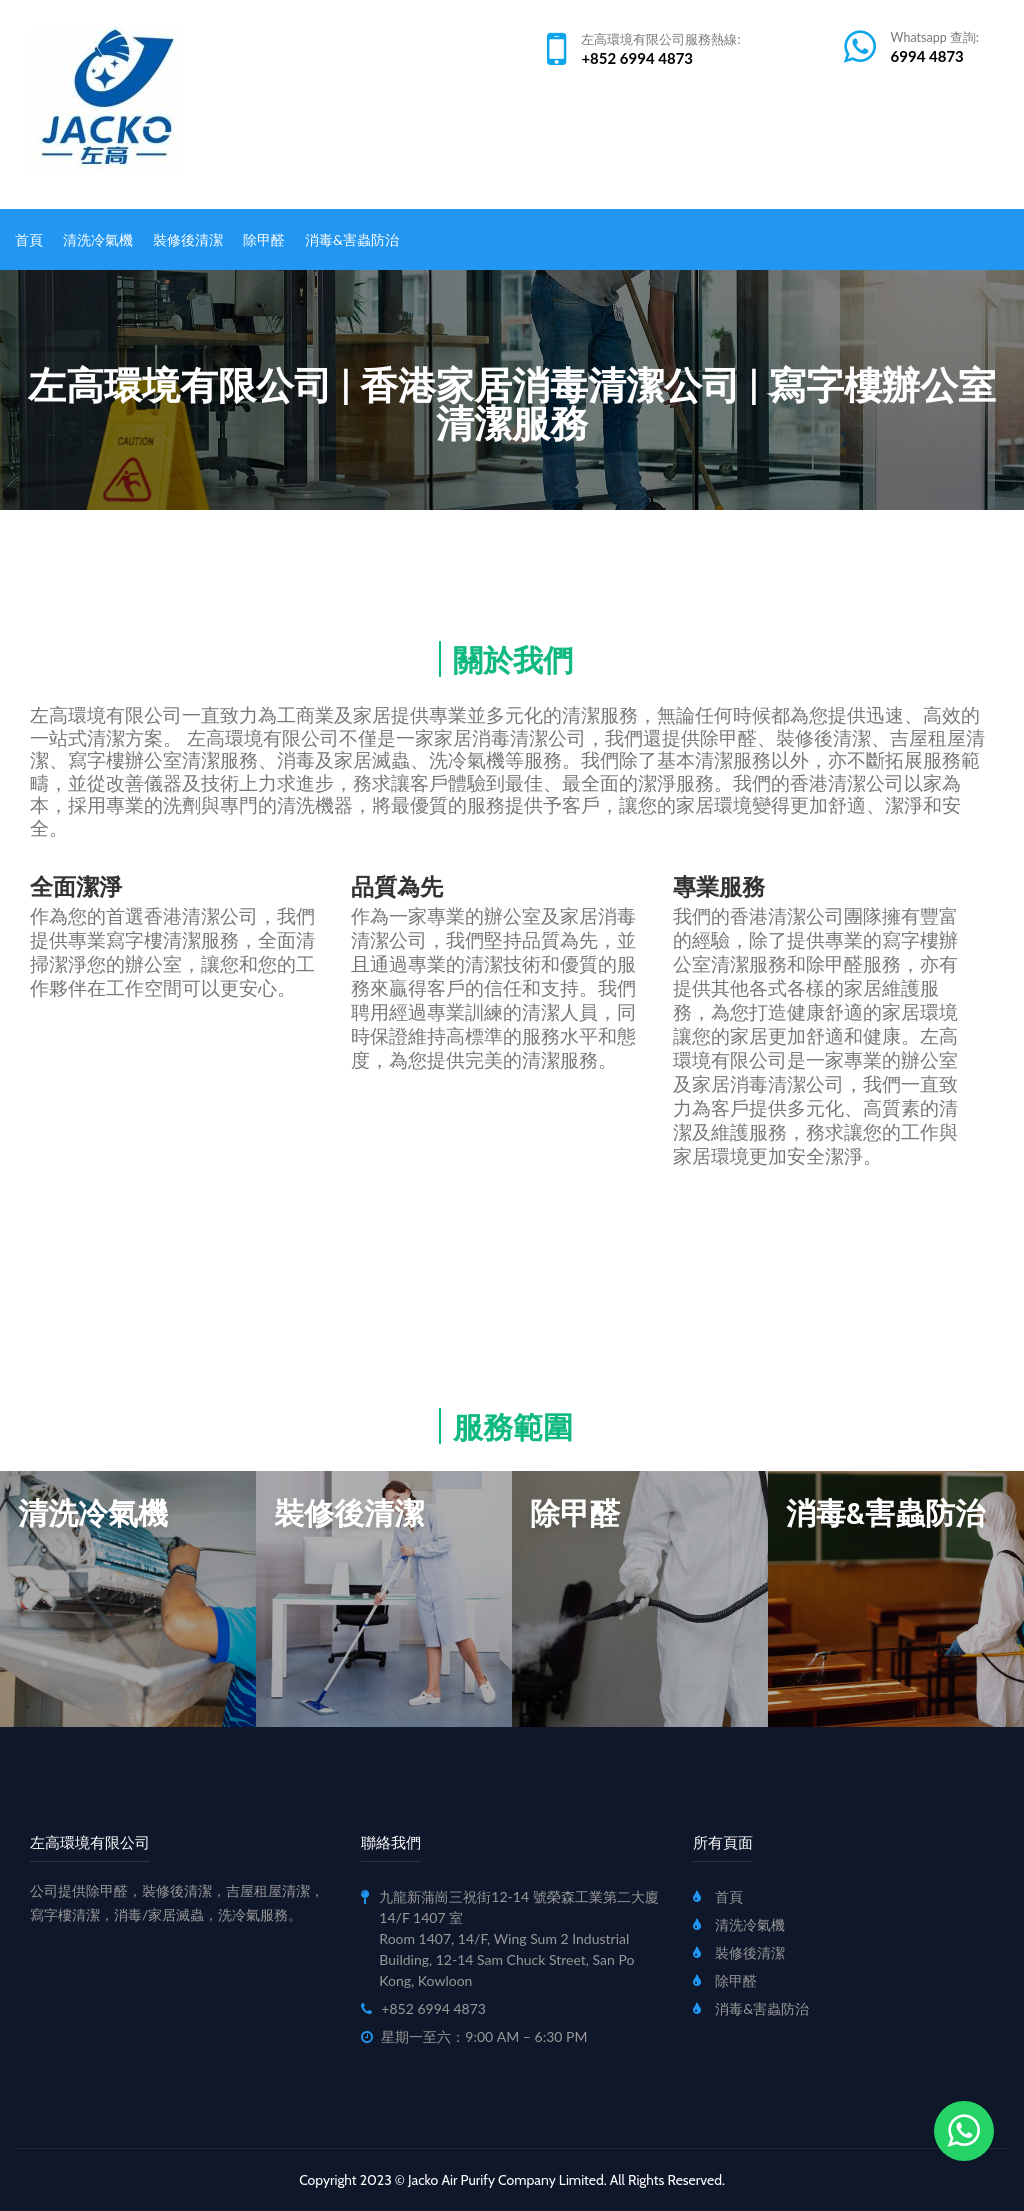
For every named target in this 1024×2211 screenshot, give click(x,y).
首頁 (29, 239)
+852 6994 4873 (637, 58)
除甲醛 (264, 239)
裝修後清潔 (188, 239)
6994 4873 (927, 56)
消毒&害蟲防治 (352, 239)
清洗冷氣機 (98, 239)
